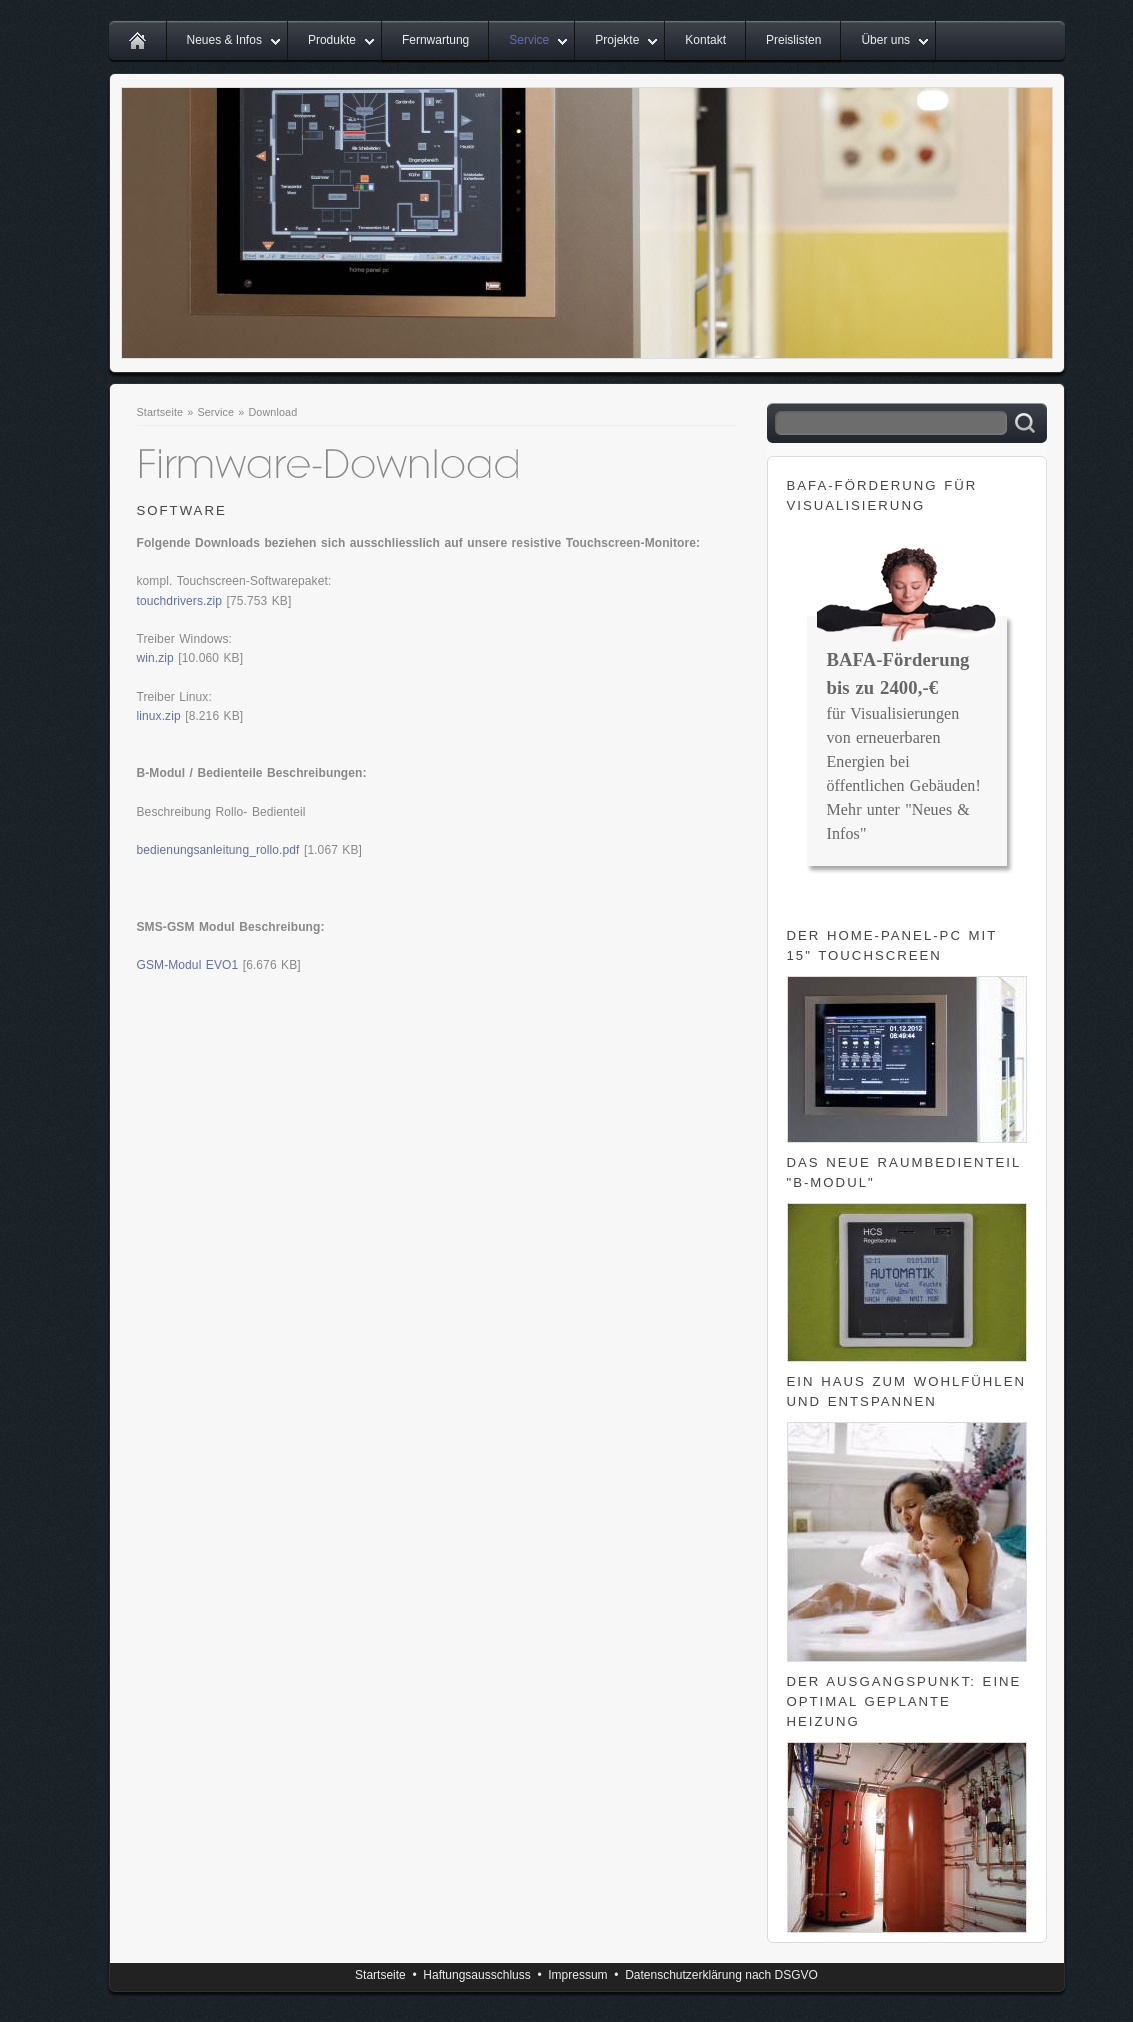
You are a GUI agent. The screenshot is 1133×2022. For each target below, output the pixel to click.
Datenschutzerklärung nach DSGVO (721, 1975)
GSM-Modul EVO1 (188, 965)
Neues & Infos (224, 40)
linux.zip (159, 716)
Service (529, 40)
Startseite (160, 412)
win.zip (155, 658)
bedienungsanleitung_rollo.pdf (218, 850)
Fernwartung (435, 40)
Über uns (885, 40)
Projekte (617, 40)
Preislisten (793, 40)
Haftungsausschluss (476, 1975)
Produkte (332, 40)
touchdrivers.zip (180, 601)
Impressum (577, 1975)
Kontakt (705, 40)
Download (272, 412)
